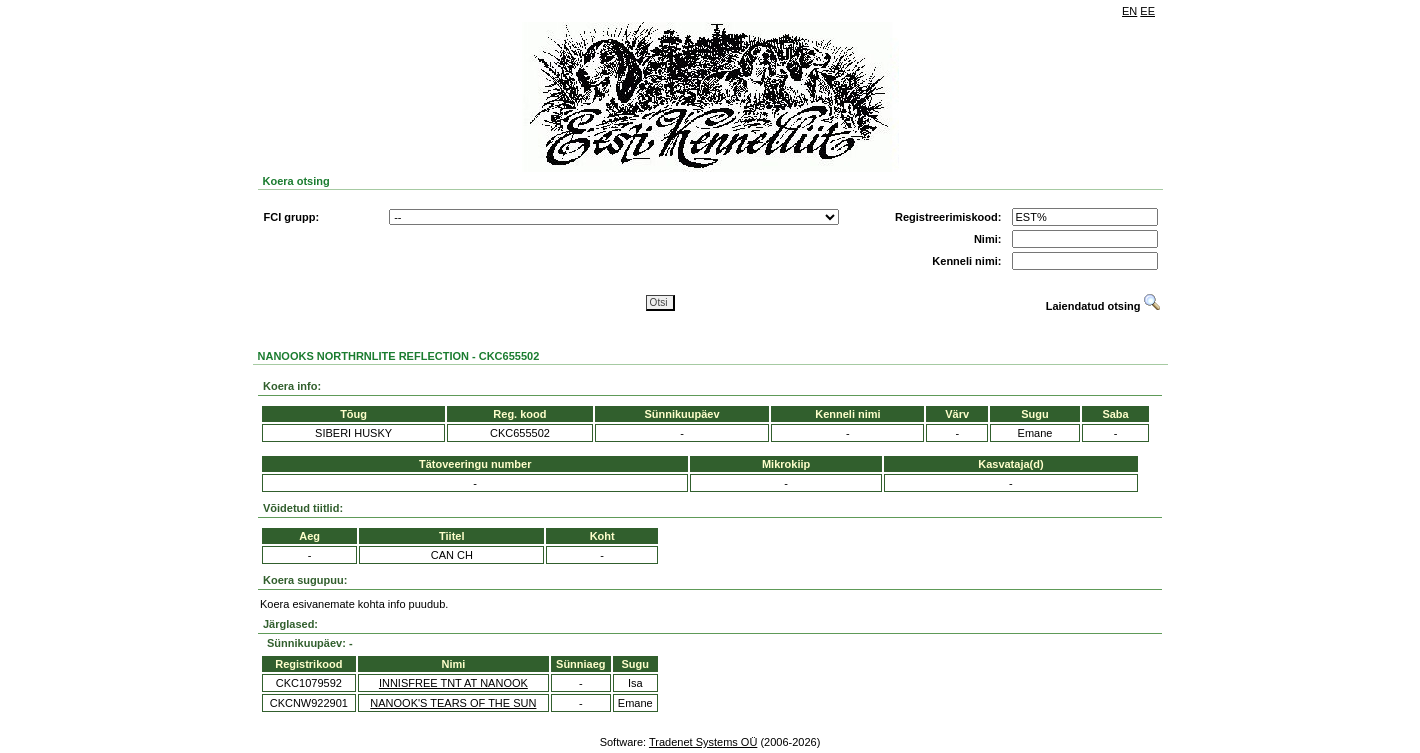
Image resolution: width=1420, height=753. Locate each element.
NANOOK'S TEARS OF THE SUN (453, 703)
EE (1147, 11)
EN (1129, 11)
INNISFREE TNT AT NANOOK (453, 683)
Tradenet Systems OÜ (703, 742)
